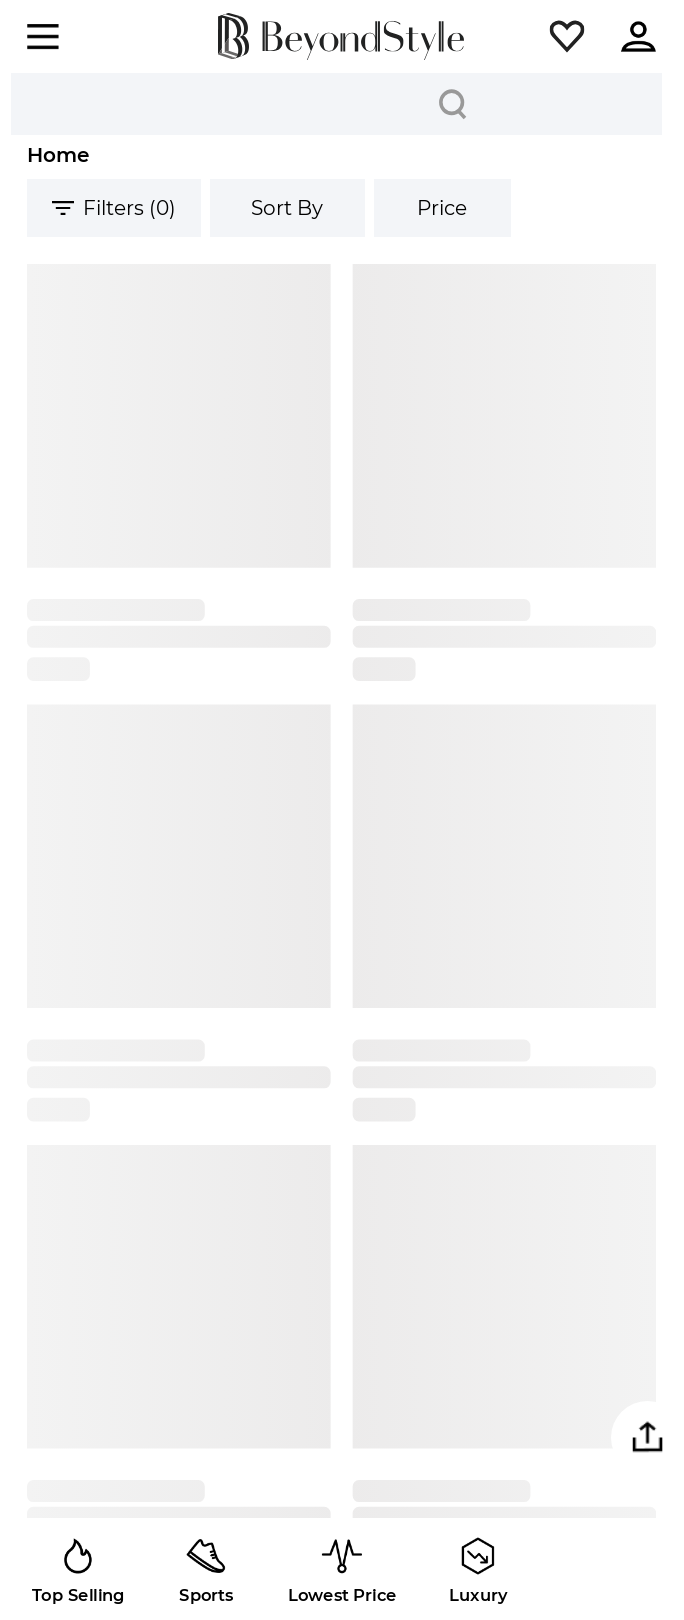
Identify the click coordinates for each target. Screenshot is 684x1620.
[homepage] (341, 36)
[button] (567, 37)
